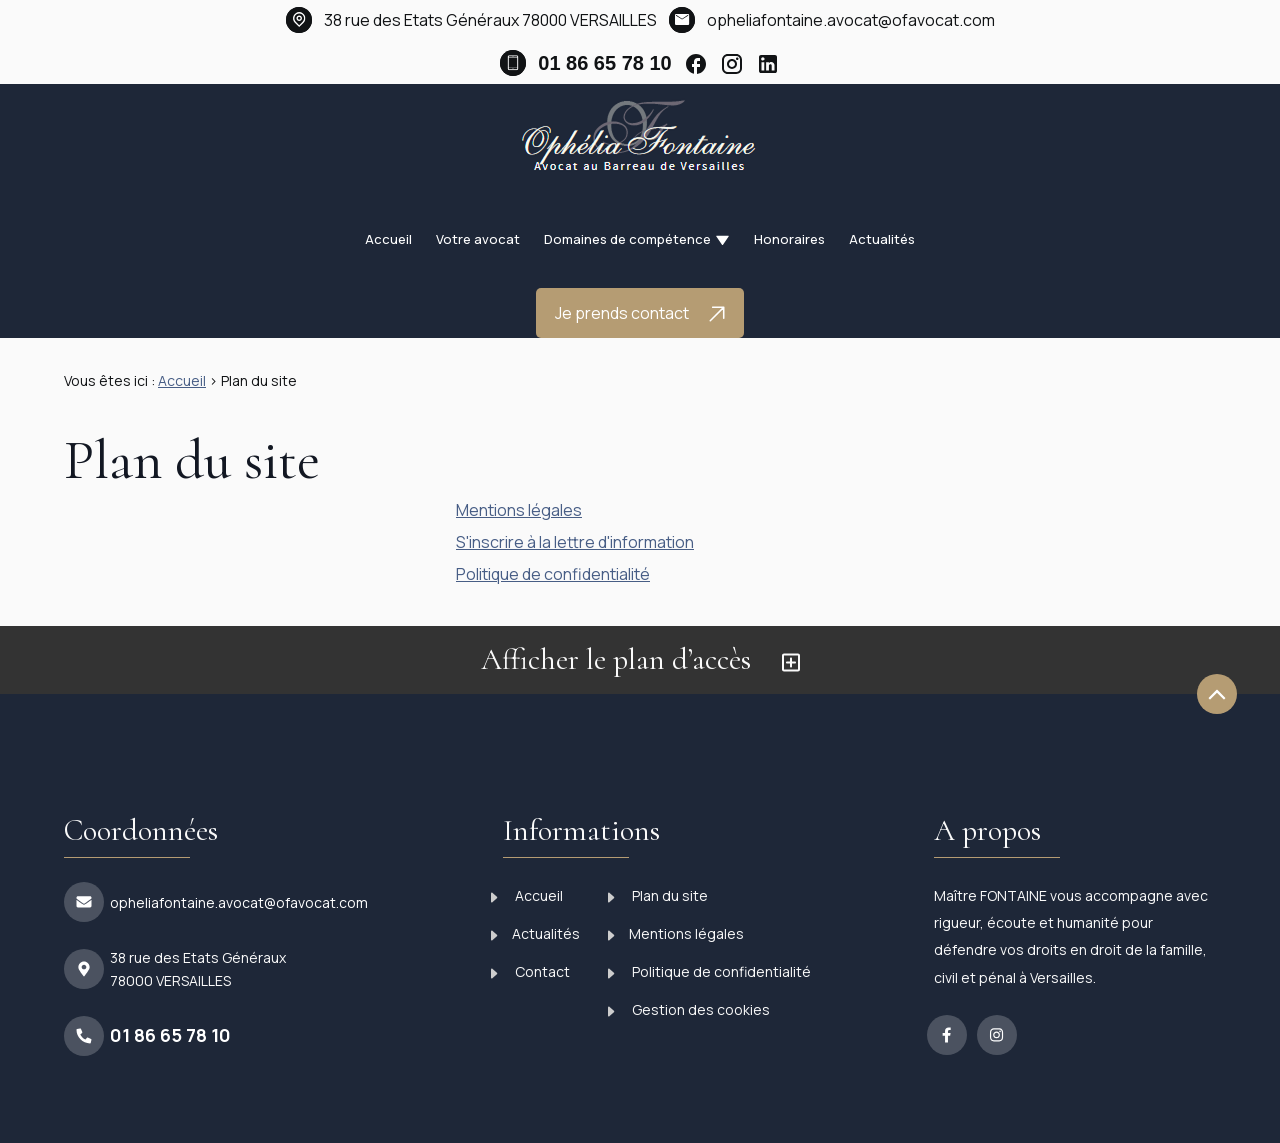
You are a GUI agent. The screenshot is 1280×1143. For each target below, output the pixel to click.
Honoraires (789, 239)
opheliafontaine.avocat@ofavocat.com (851, 20)
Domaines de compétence (627, 239)
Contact (530, 971)
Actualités (882, 239)
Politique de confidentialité (553, 574)
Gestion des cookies (689, 1009)
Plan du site (658, 895)
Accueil (388, 239)
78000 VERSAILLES (490, 20)
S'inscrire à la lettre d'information (575, 542)
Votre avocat (478, 239)
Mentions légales (519, 510)
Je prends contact (640, 313)
